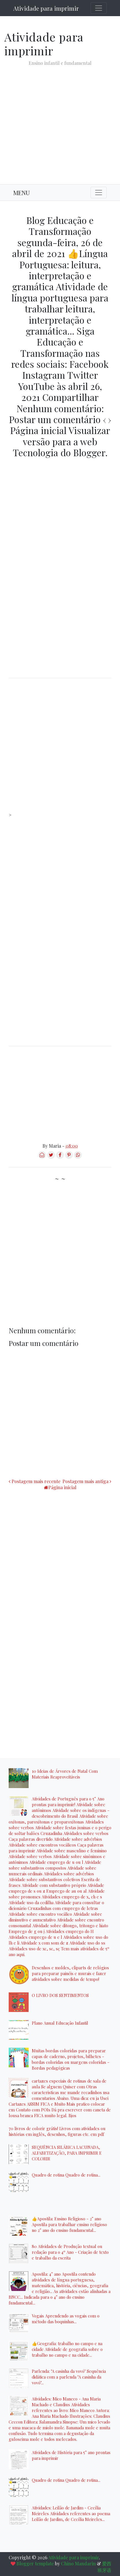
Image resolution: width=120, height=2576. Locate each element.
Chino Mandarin (78, 2563)
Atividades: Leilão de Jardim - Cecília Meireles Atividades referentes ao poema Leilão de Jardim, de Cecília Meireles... (71, 2513)
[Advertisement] (60, 120)
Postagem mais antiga (85, 1481)
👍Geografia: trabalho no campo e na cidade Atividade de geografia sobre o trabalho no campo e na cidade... (67, 2349)
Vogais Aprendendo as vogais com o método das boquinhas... (65, 2318)
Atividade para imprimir (46, 8)
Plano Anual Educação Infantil (60, 2023)
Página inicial (62, 1487)
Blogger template (35, 2563)
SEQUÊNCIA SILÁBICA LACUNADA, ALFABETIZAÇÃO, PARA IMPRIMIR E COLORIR (67, 2153)
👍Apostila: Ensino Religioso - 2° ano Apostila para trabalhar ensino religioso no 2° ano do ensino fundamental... (69, 2224)
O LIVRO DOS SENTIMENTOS (60, 1995)
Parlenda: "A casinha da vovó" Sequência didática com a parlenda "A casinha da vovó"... (69, 2376)
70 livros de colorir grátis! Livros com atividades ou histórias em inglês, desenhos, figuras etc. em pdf (57, 2131)
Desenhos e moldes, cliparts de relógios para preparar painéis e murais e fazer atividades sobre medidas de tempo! (70, 1973)
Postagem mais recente (36, 1481)
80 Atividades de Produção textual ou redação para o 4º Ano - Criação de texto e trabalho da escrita (70, 2252)
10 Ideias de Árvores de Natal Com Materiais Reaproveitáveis (65, 1774)
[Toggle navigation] (99, 8)
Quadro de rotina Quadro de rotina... (66, 2175)
